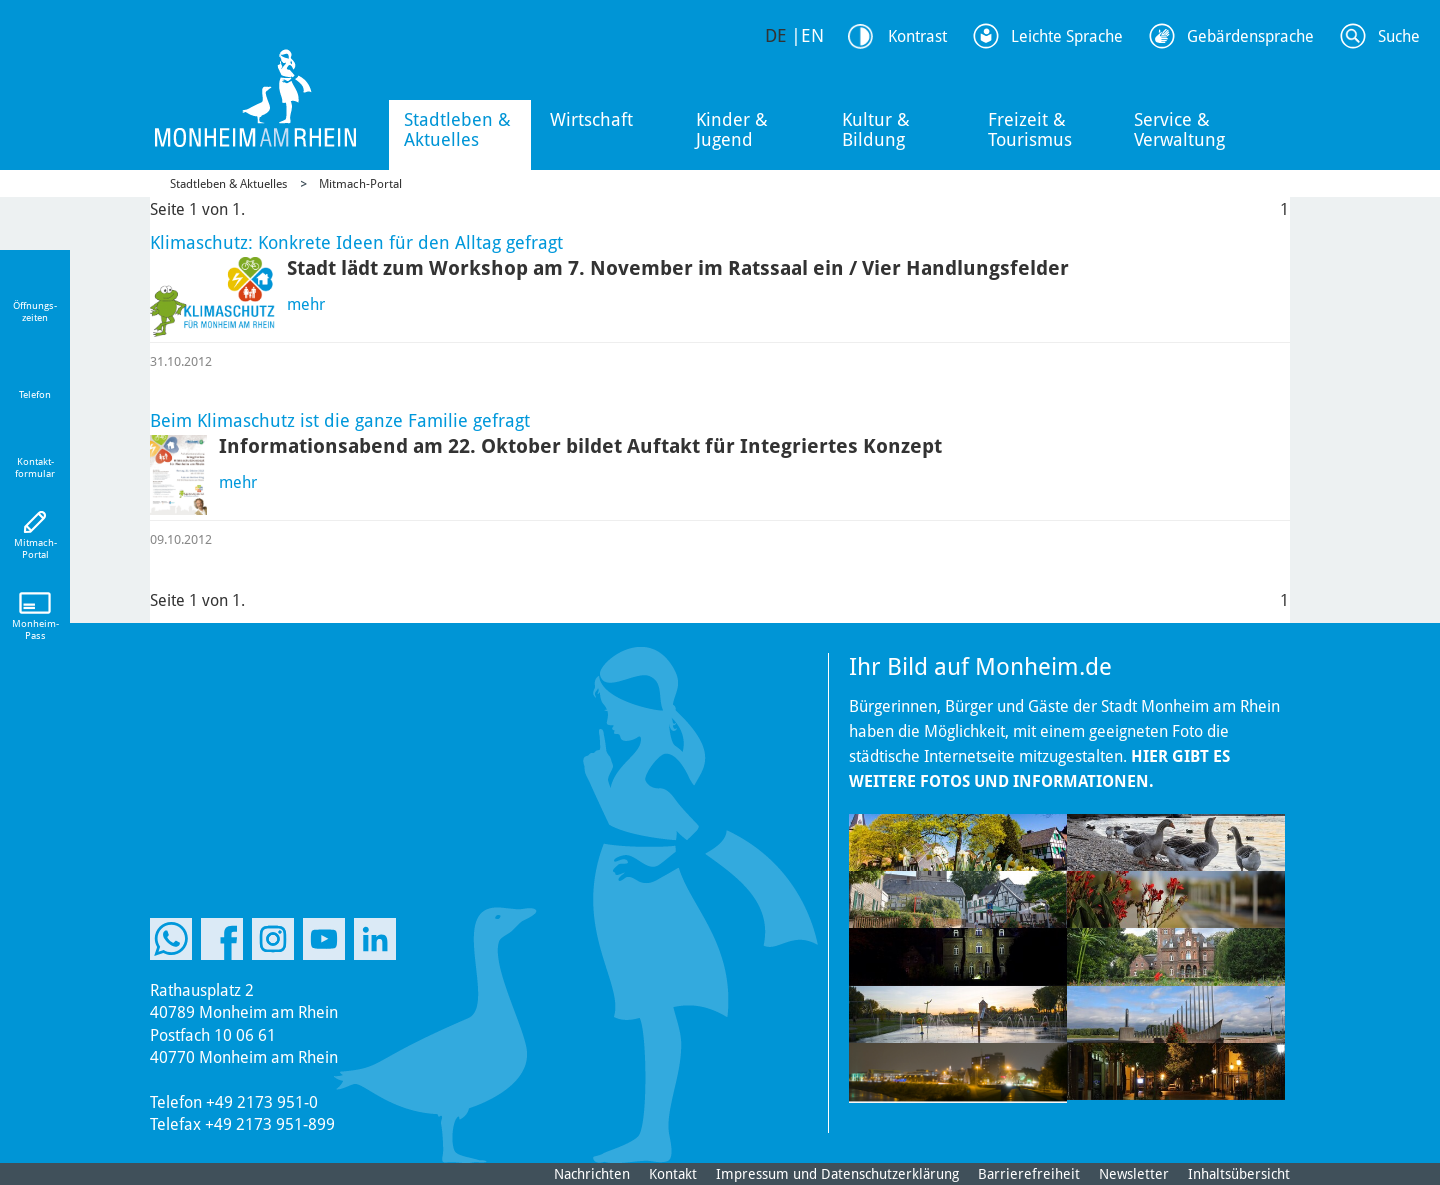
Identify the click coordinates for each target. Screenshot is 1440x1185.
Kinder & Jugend (732, 129)
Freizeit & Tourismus (1030, 129)
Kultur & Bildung (876, 129)
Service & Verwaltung (1179, 129)
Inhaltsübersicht (1239, 1174)
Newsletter (1134, 1174)
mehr (306, 304)
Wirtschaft (591, 119)
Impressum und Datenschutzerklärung (837, 1174)
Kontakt (673, 1174)
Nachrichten (592, 1174)
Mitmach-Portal (360, 184)
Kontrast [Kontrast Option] (917, 36)
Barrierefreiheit (1029, 1174)
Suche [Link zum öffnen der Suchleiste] (1399, 36)
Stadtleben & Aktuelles (457, 129)
